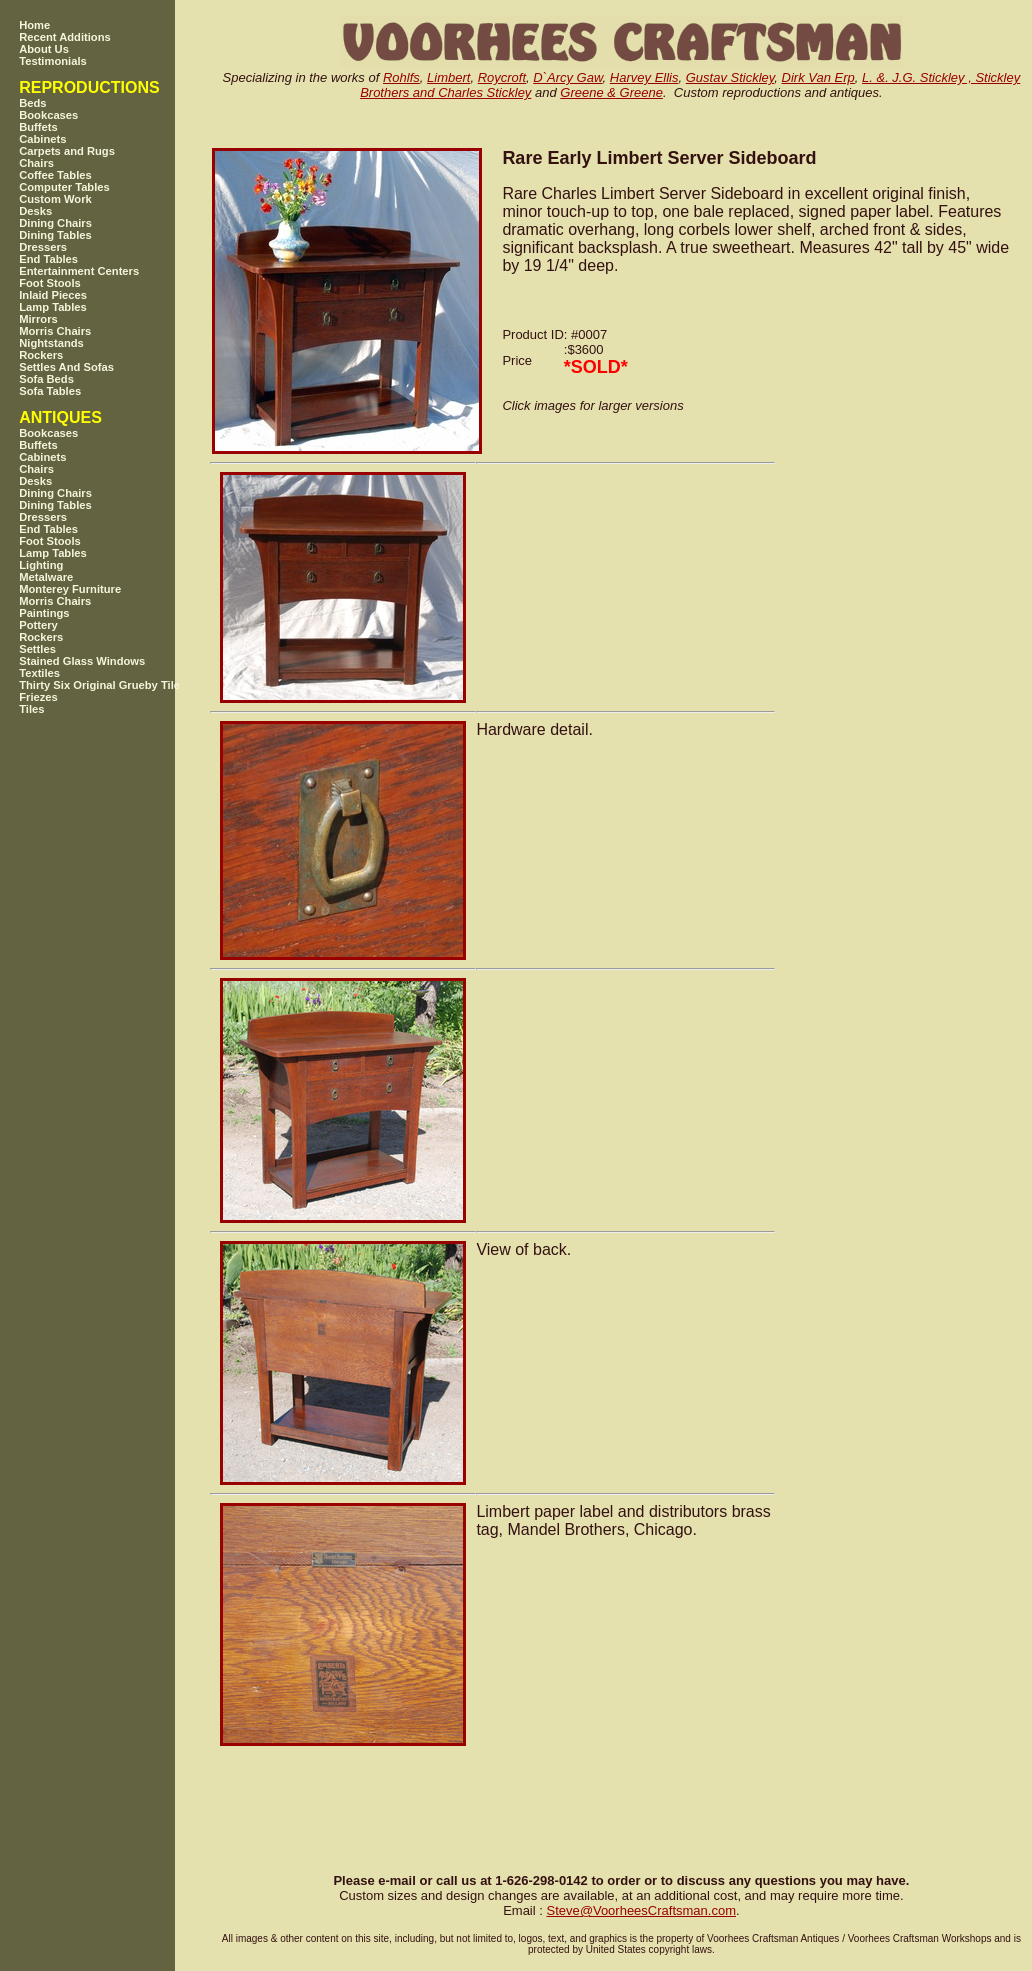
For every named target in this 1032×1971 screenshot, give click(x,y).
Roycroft (502, 77)
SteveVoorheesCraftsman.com (641, 1910)
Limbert (448, 77)
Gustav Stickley (730, 77)
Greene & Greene (611, 92)
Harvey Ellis (644, 77)
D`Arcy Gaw (567, 77)
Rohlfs (401, 77)
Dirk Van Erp (818, 77)
